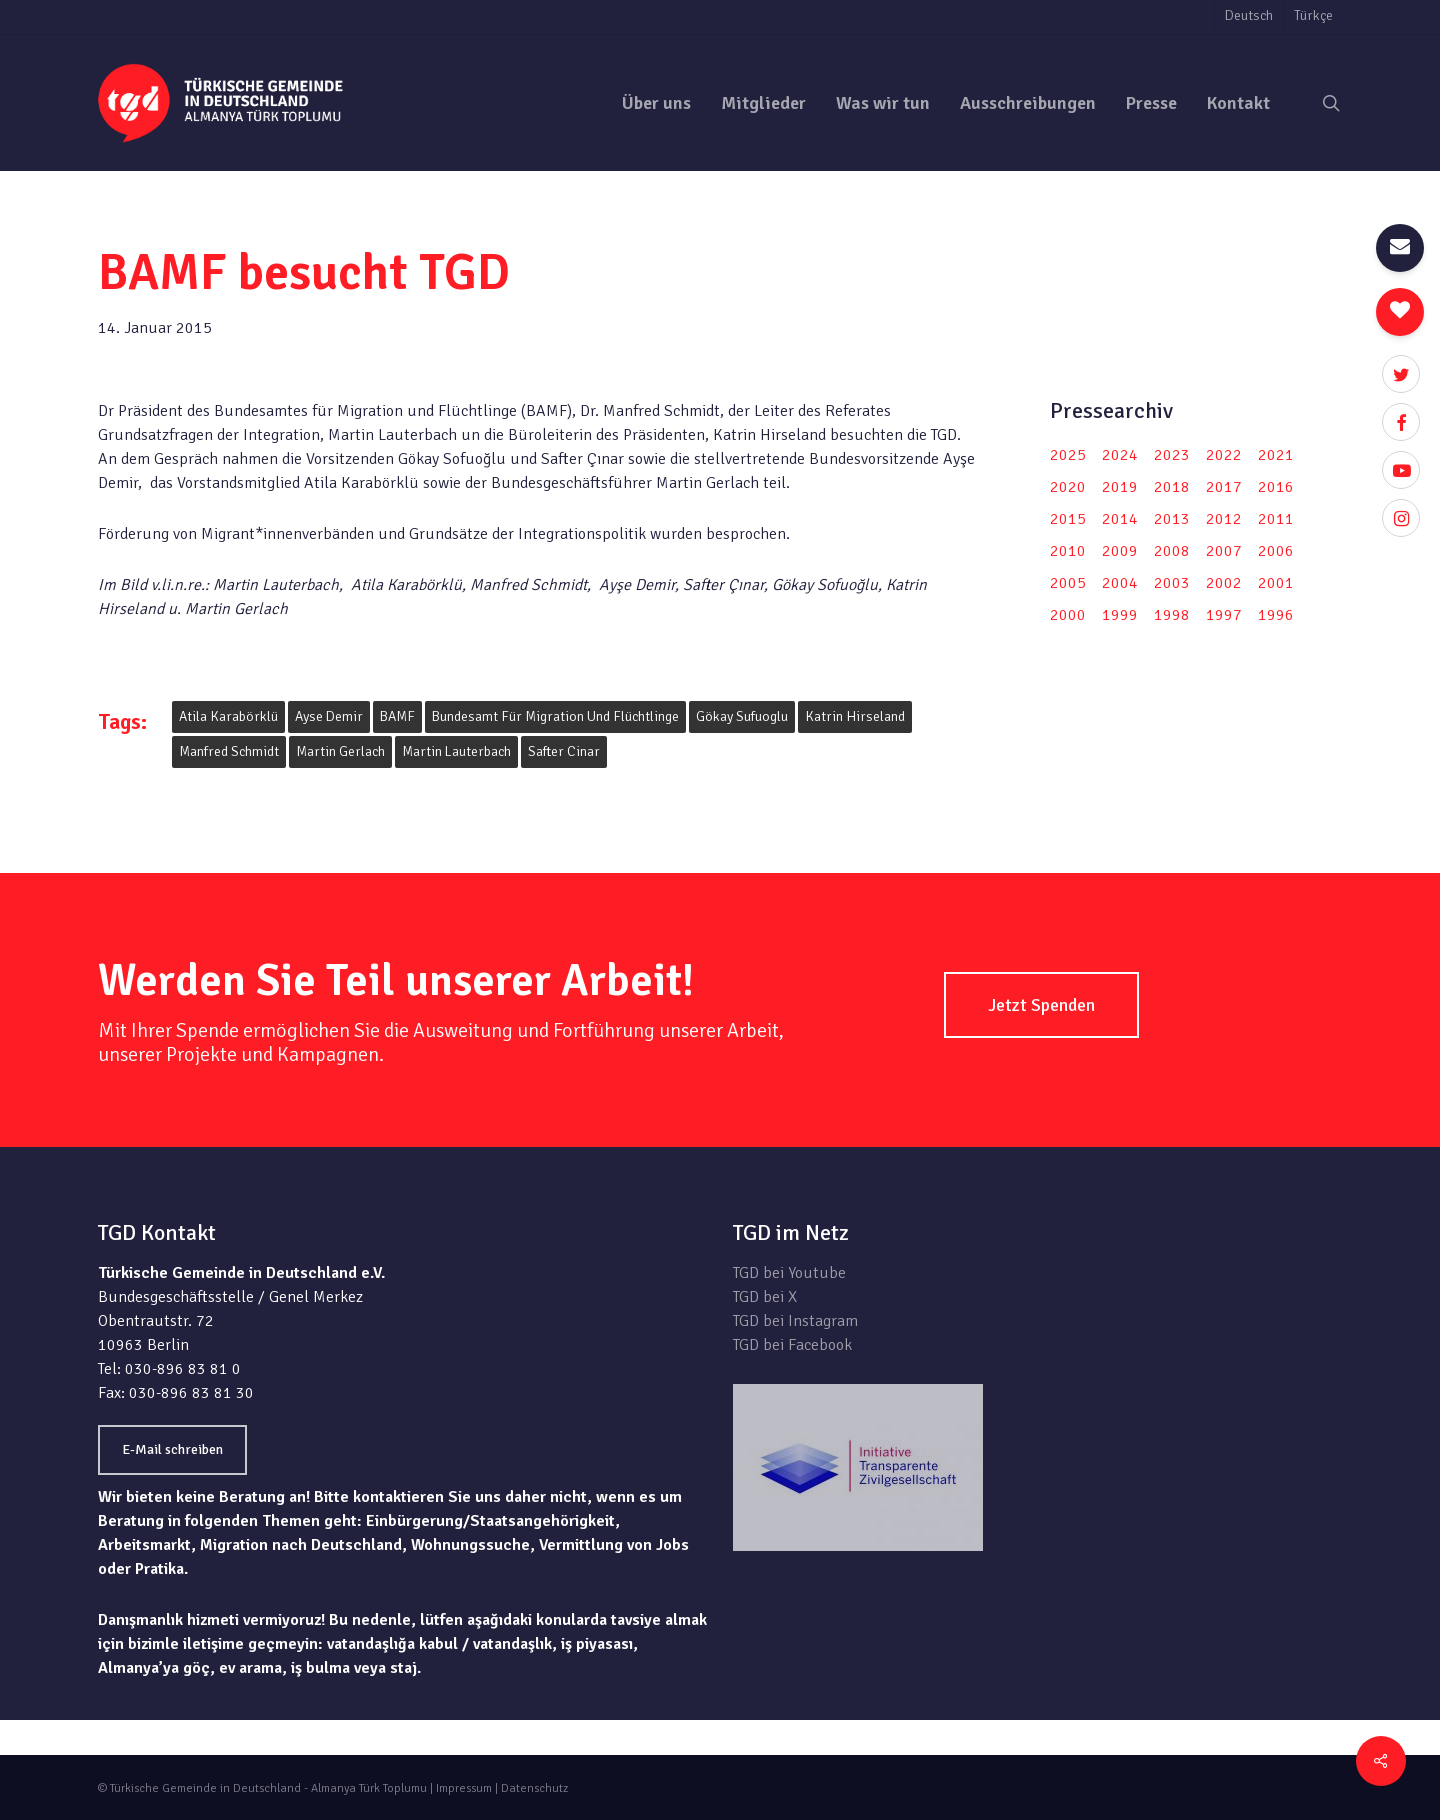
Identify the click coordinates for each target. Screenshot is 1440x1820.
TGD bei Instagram (795, 1321)
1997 (1224, 615)
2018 (1172, 487)
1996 (1276, 615)
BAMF (397, 716)
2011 (1276, 519)
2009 (1120, 551)
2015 (1068, 519)
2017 (1224, 487)
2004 (1120, 583)
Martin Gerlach (340, 751)
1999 (1120, 615)
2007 (1224, 551)
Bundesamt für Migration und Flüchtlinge (555, 716)
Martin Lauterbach (456, 751)
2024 (1120, 455)
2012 (1224, 519)
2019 (1120, 487)
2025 (1068, 455)
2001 (1276, 583)
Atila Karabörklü (228, 716)
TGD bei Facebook (792, 1345)
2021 (1276, 455)
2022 (1224, 455)
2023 (1172, 455)
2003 (1172, 583)
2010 (1068, 551)
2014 (1120, 519)
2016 (1276, 487)
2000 (1068, 615)
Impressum (464, 1788)
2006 (1276, 551)
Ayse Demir (329, 716)
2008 (1172, 551)
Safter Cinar (564, 751)
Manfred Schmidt (229, 751)
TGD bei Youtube (789, 1273)
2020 (1068, 487)
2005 (1068, 583)
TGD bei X (765, 1297)
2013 (1172, 519)
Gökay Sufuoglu (742, 716)
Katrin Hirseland (855, 716)
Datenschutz (534, 1788)
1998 (1172, 615)
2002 (1224, 583)
